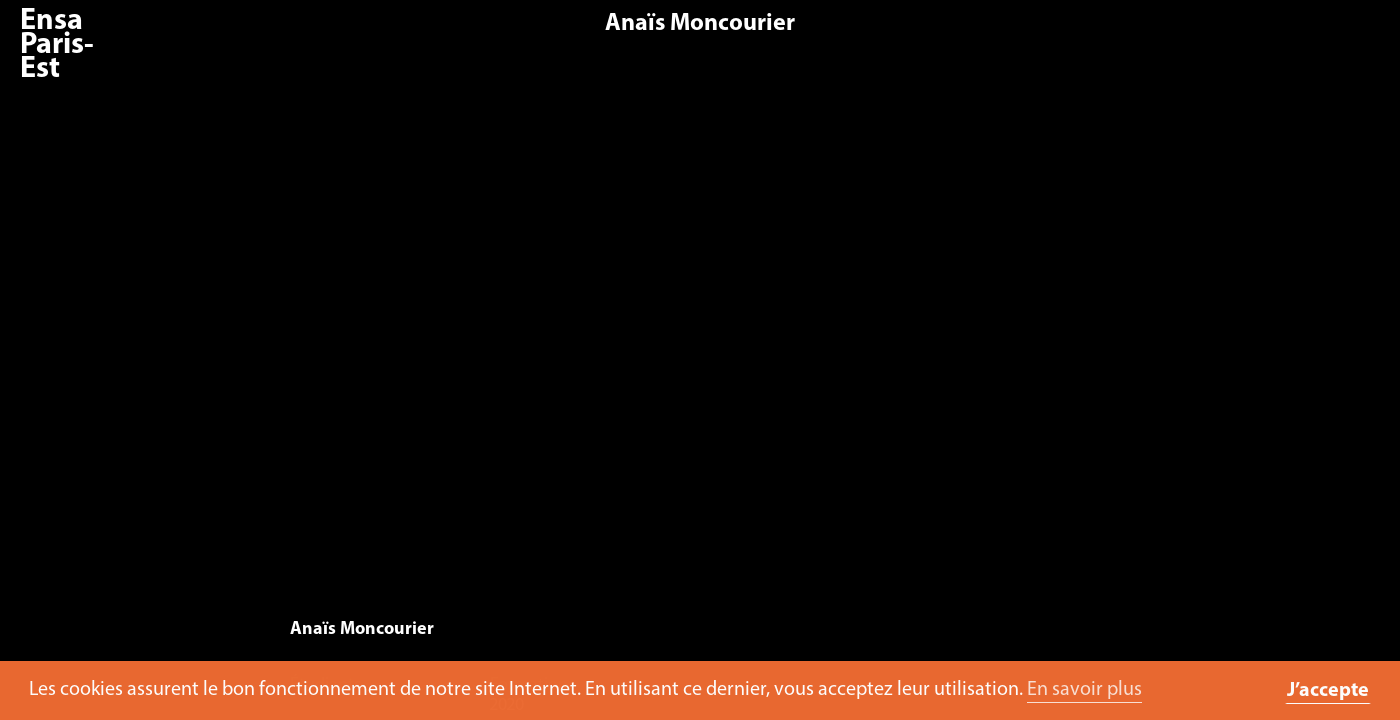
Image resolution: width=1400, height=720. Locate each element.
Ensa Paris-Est (57, 45)
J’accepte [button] (1328, 691)
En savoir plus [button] (1084, 690)
